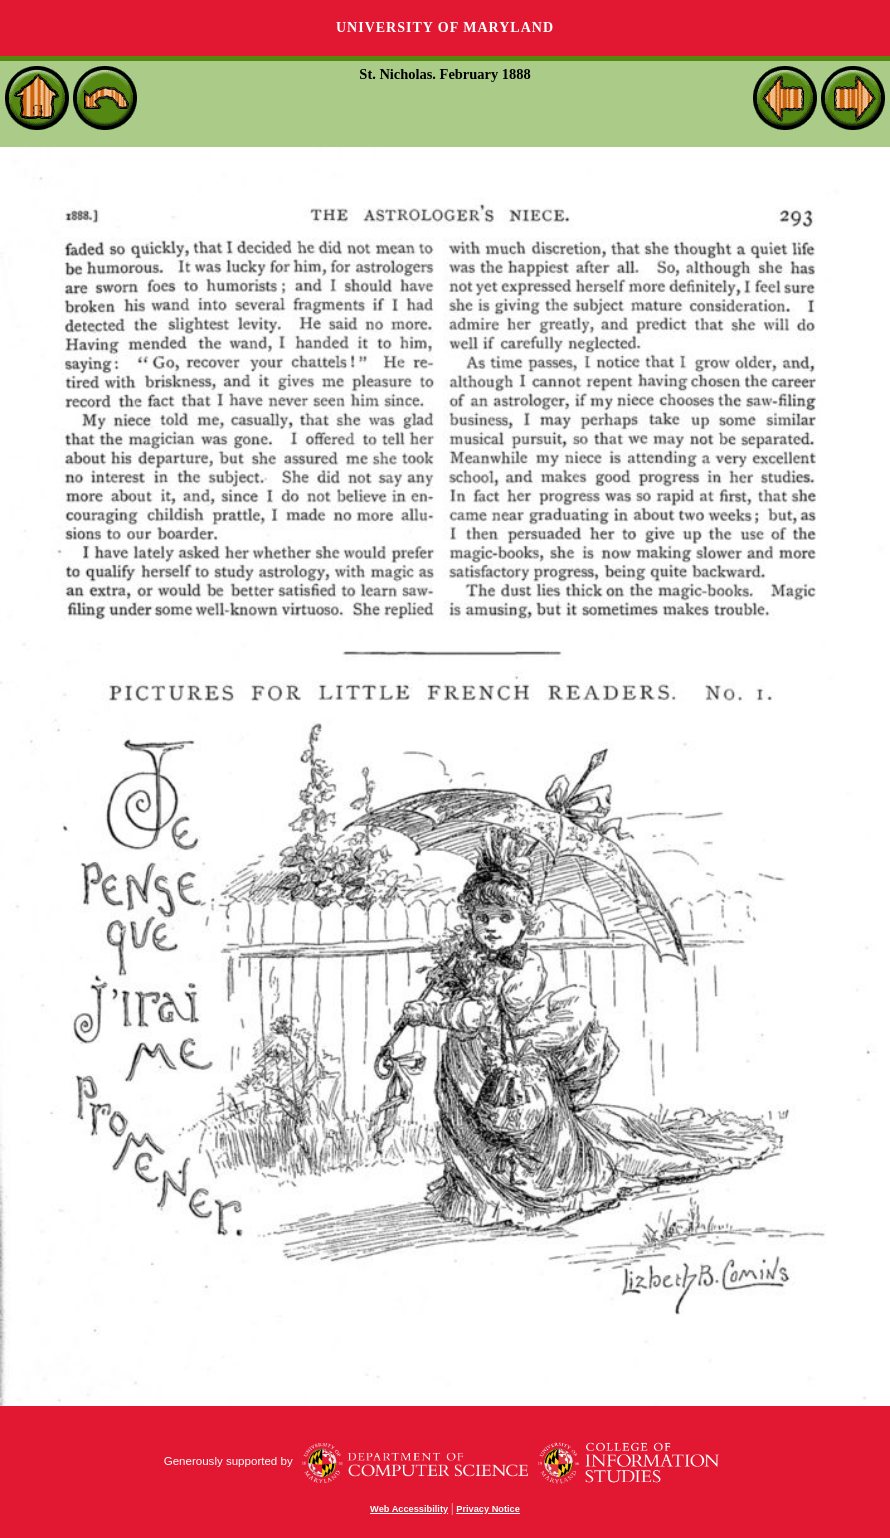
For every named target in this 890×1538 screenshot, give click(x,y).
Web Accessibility (409, 1509)
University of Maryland (445, 27)
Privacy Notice (488, 1509)
